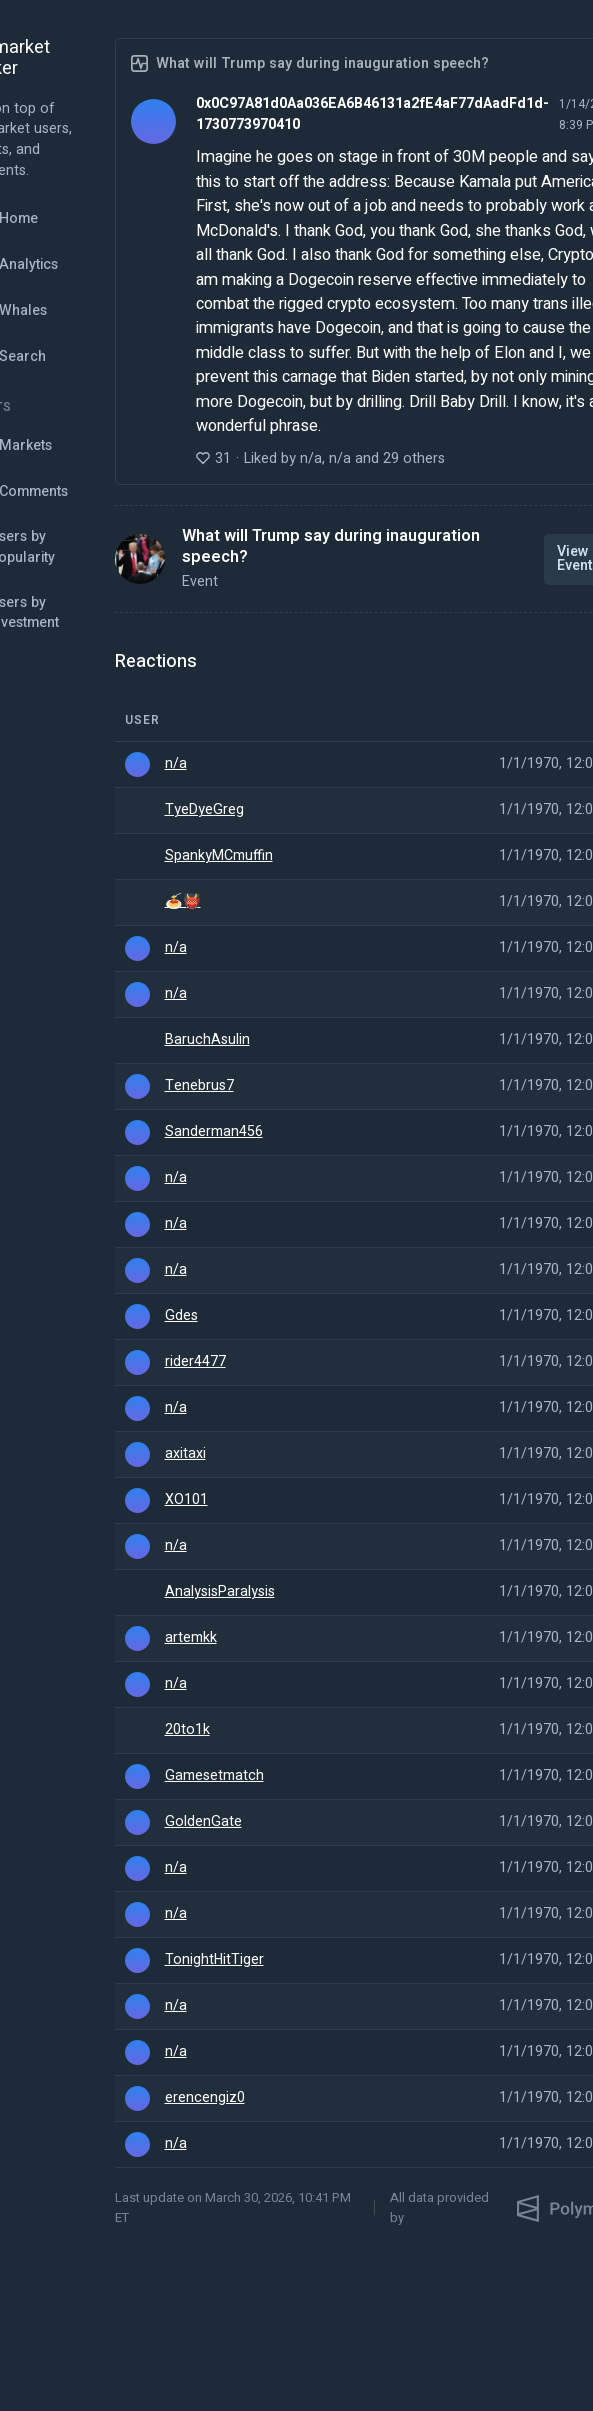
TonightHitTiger (214, 1960)
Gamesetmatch (214, 1776)
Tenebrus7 (199, 1086)
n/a (176, 764)
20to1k (187, 1730)
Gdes (181, 1316)
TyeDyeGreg (204, 810)
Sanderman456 (214, 1132)
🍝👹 (183, 902)
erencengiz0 (205, 2098)
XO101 (186, 1500)
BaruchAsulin (207, 1040)
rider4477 (195, 1362)
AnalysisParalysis (220, 1592)
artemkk (191, 1638)
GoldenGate (203, 1822)
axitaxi (185, 1454)
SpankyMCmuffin (219, 856)
